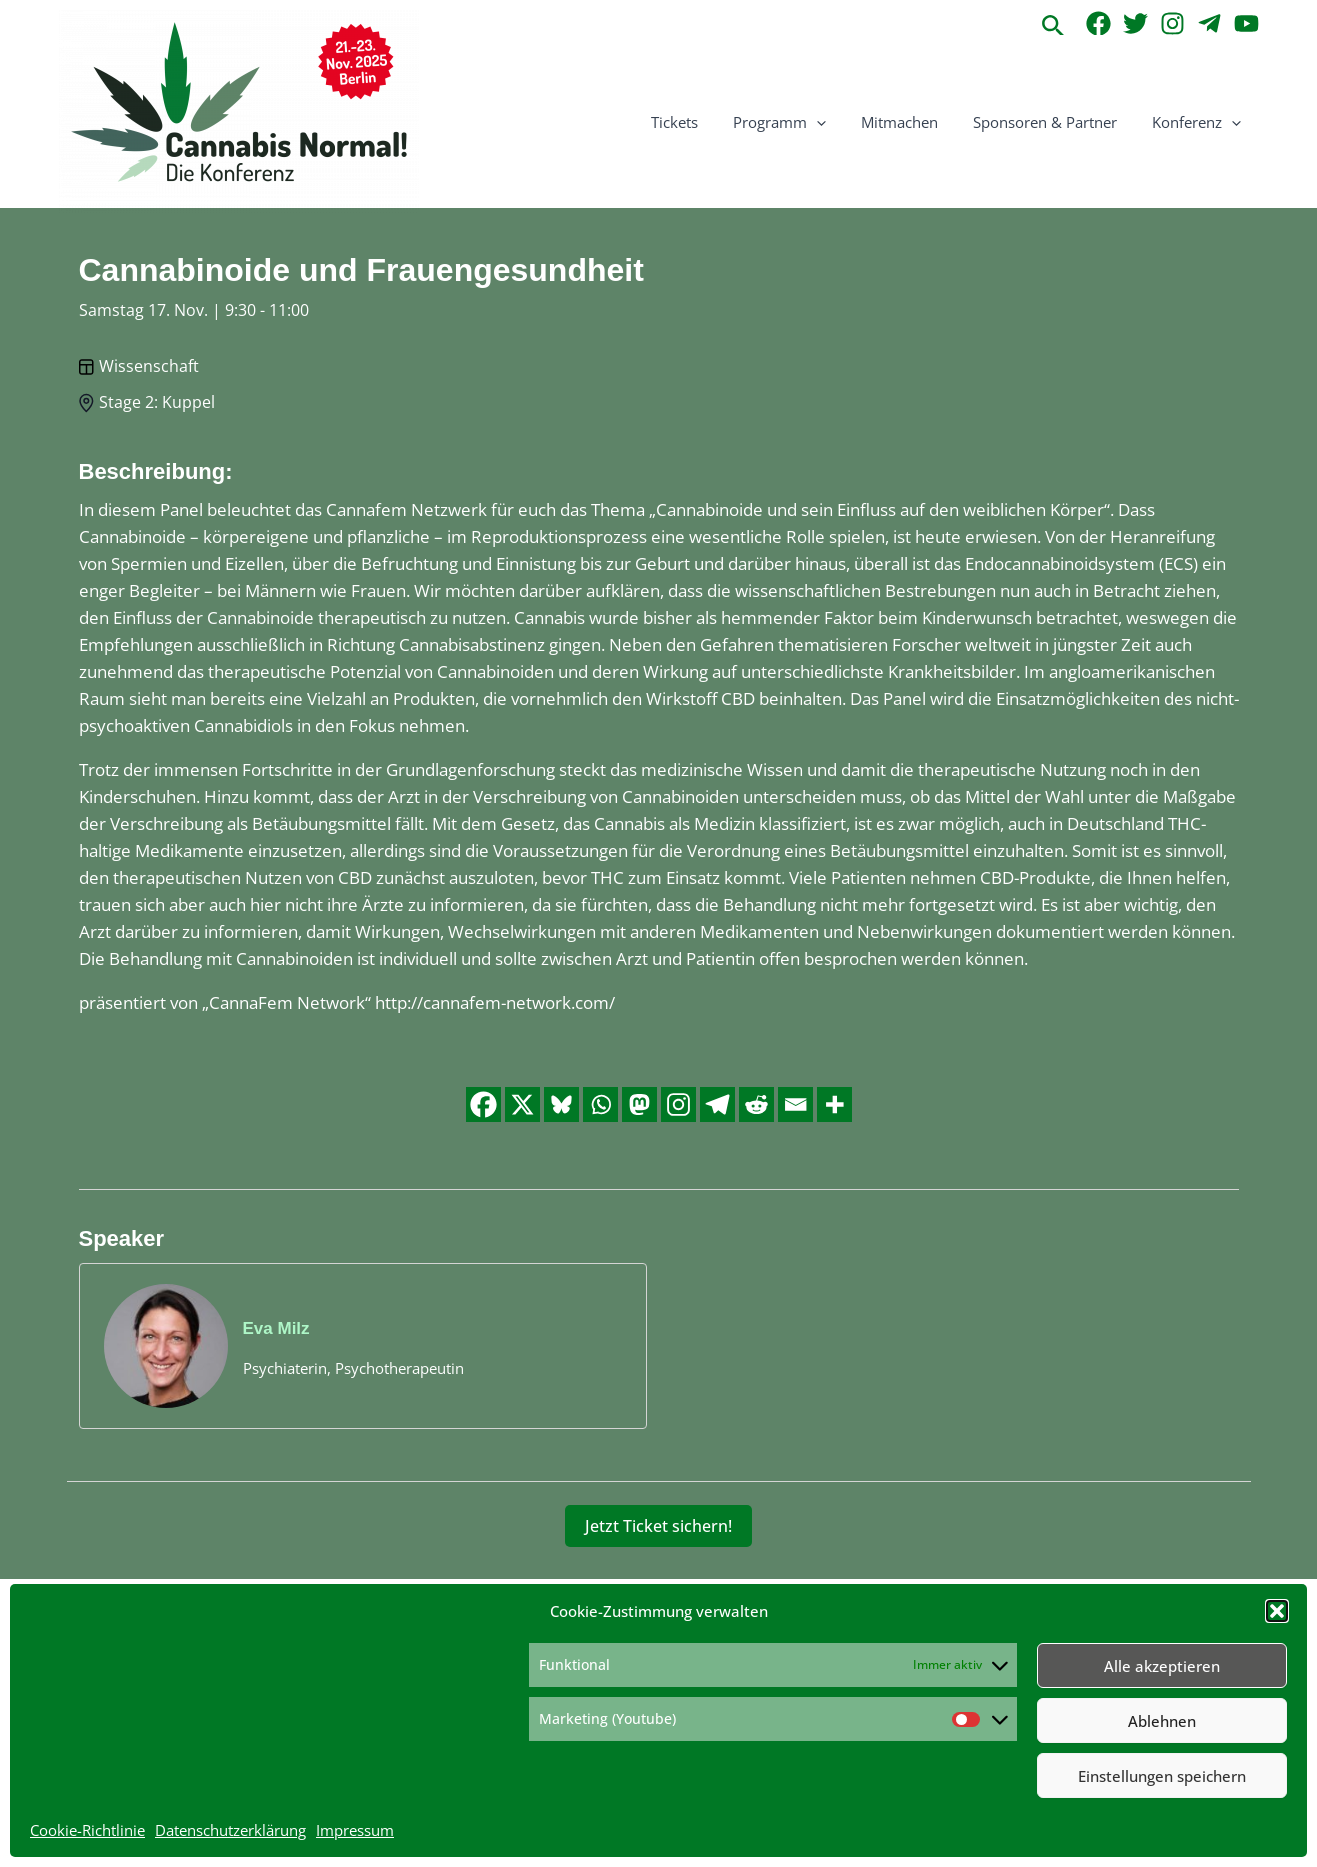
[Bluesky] (561, 1104)
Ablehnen (1162, 1721)
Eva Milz (276, 1328)
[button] (1277, 1611)
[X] (522, 1104)
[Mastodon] (639, 1104)
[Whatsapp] (600, 1104)
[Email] (795, 1104)
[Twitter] (1135, 23)
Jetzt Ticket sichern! (658, 1526)
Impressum (355, 1830)
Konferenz (1199, 122)
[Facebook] (1098, 23)
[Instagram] (1172, 23)
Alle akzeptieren (1162, 1666)
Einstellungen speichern (1162, 1776)
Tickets (697, 122)
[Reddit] (756, 1104)
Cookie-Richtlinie (87, 1830)
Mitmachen (912, 122)
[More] (834, 1104)
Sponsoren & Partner (1053, 122)
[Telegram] (1209, 23)
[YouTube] (1246, 23)
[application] (834, 122)
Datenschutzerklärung (230, 1830)
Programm (797, 122)
